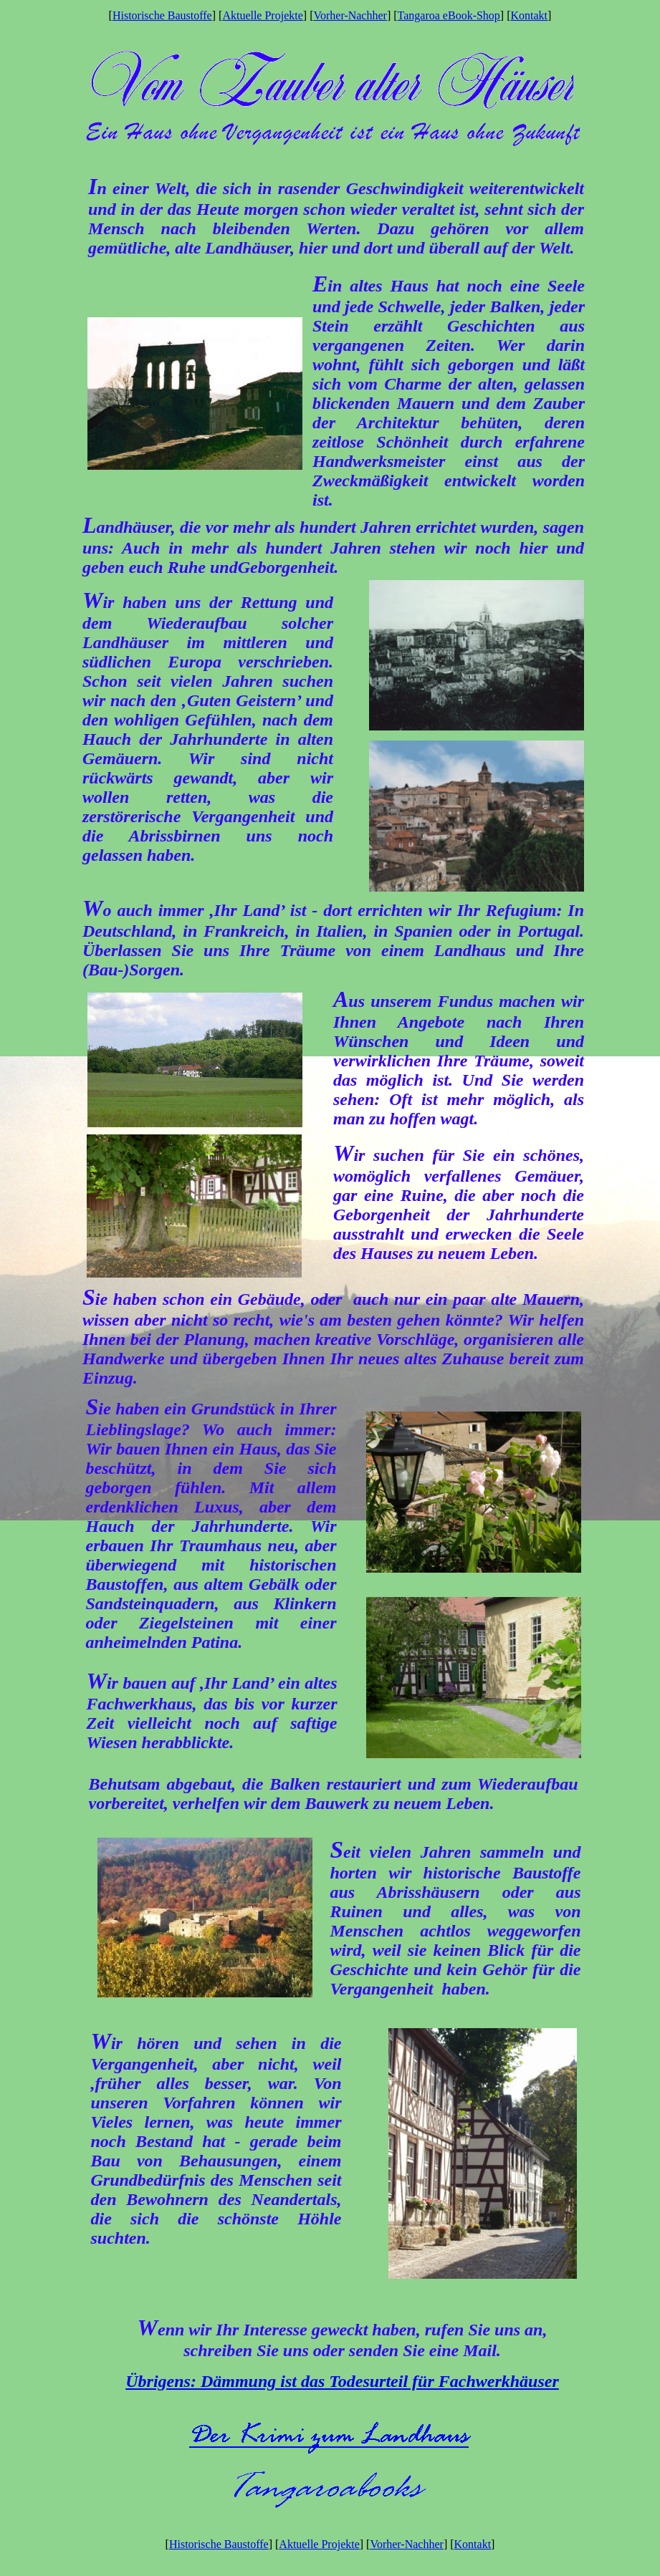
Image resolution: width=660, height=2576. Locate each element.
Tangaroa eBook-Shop (449, 15)
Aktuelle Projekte (262, 15)
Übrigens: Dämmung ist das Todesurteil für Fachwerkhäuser (342, 2381)
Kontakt (529, 15)
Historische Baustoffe (162, 15)
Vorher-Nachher (349, 15)
